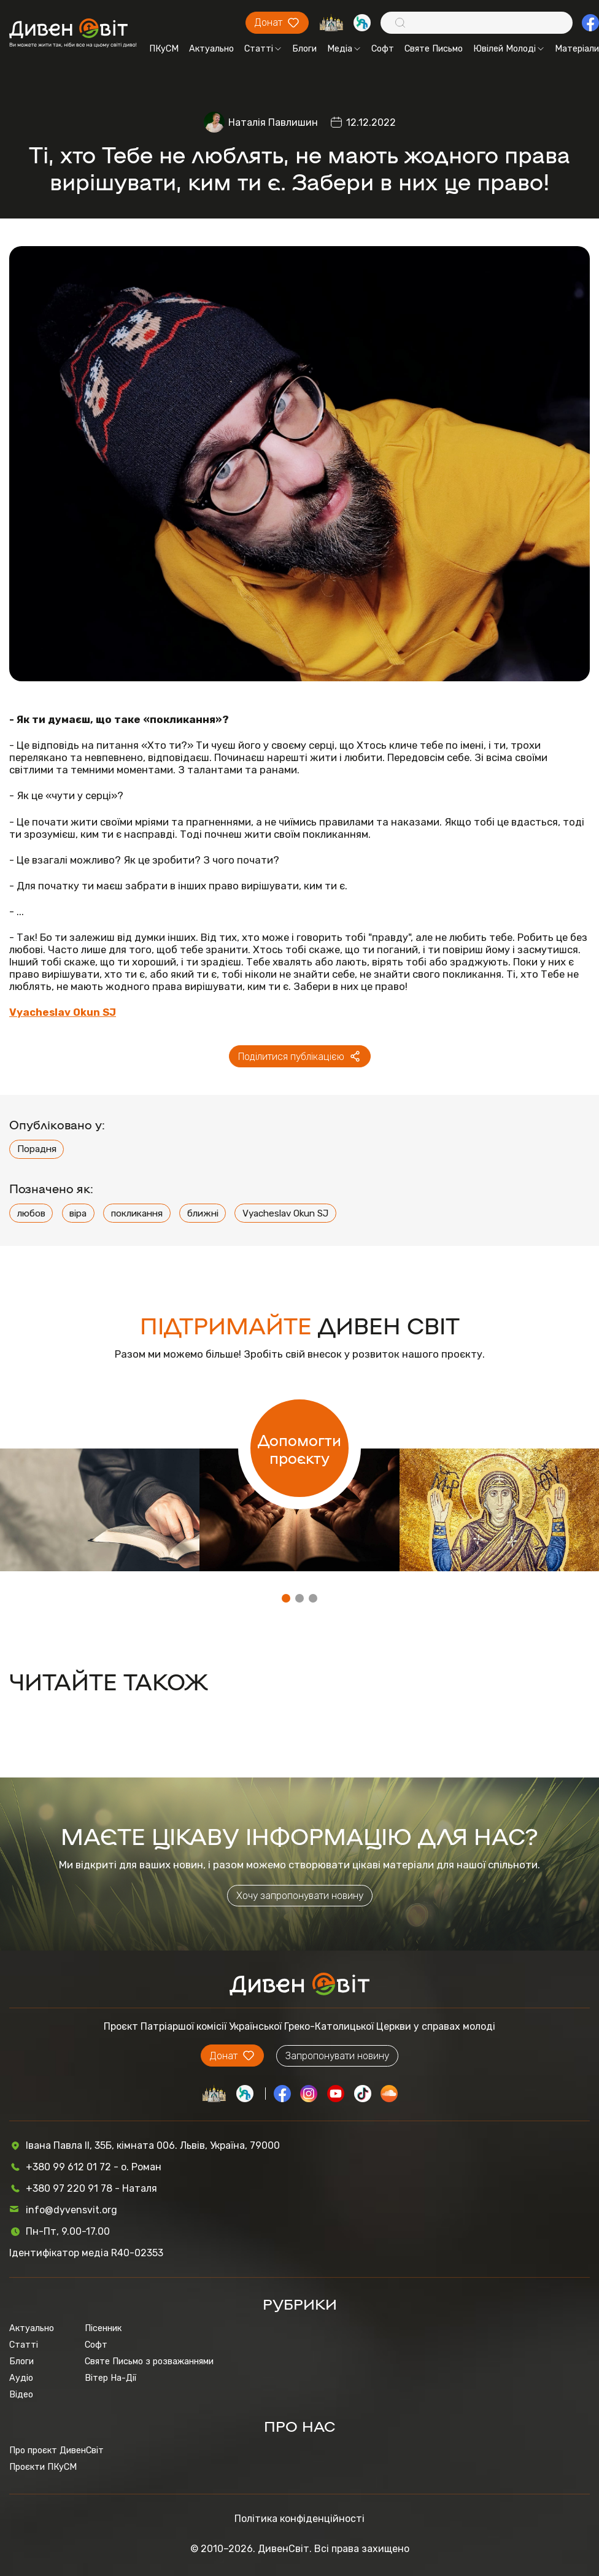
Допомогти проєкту (299, 1448)
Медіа (343, 49)
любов (31, 1213)
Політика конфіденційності (299, 2518)
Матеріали (577, 49)
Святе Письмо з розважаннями (149, 2361)
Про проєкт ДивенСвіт (56, 2450)
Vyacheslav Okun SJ (285, 1213)
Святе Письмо (433, 49)
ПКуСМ (164, 49)
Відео (21, 2394)
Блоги (304, 49)
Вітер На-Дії (110, 2378)
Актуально (211, 49)
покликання (137, 1213)
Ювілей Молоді (508, 49)
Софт (382, 49)
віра (78, 1213)
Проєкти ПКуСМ (43, 2467)
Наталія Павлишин (273, 122)
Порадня (36, 1149)
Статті (262, 49)
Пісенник (103, 2328)
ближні (202, 1213)
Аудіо (21, 2378)
